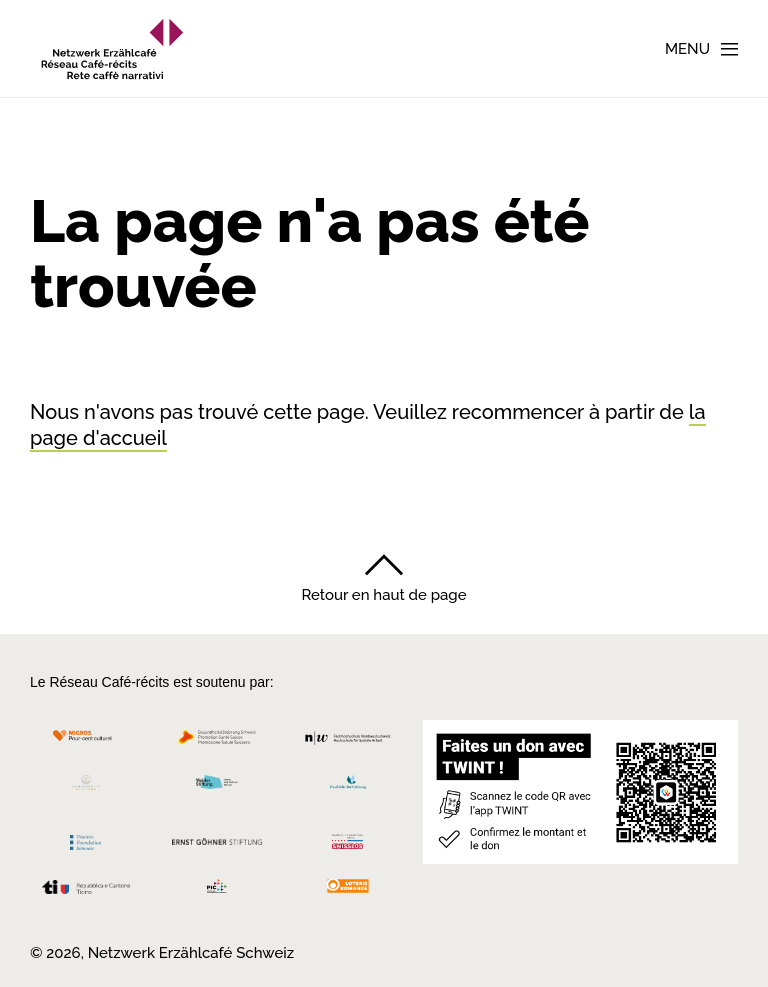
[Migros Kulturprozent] (86, 742)
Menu (687, 49)
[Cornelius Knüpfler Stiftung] (86, 787)
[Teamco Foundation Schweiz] (86, 840)
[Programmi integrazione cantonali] (217, 891)
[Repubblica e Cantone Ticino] (86, 892)
